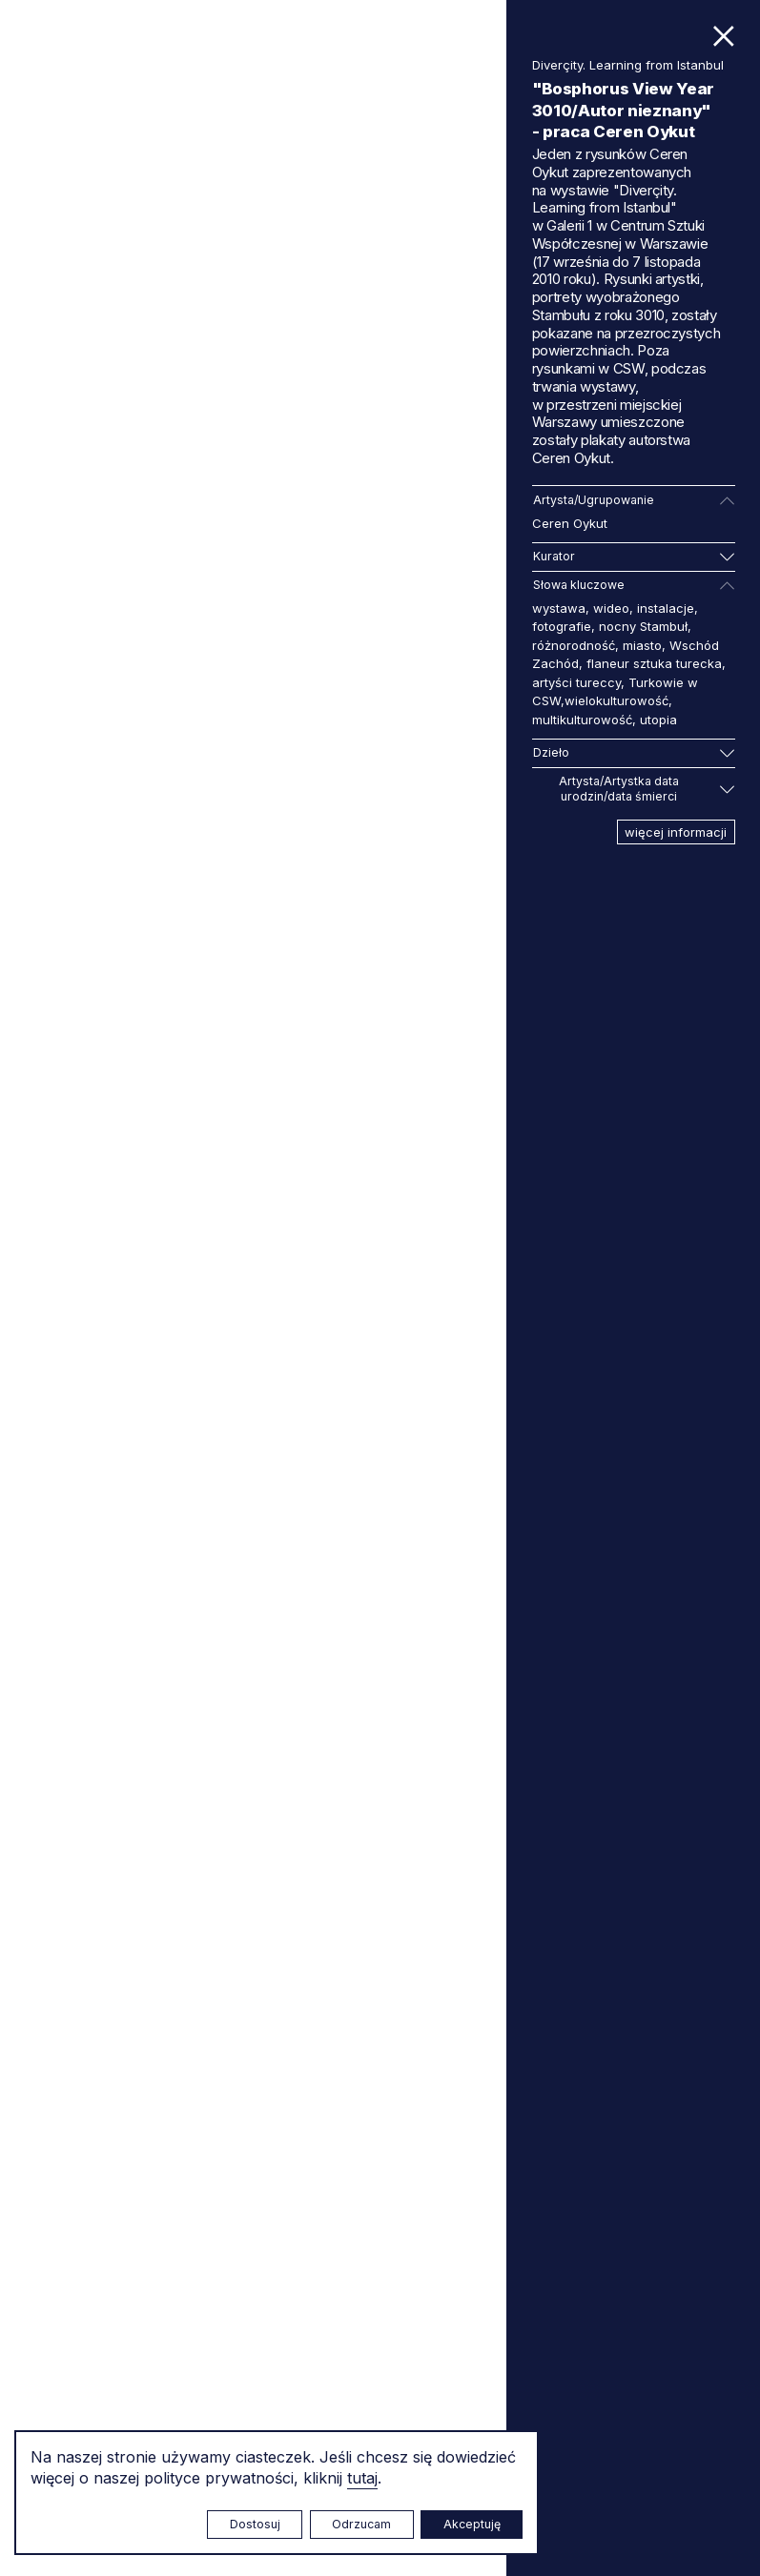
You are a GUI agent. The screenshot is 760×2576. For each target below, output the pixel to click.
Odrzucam (361, 2524)
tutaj (362, 2477)
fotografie (561, 626)
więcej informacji (676, 832)
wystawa (558, 608)
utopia (658, 719)
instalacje (665, 608)
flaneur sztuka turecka (654, 663)
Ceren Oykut (569, 523)
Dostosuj (255, 2524)
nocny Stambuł (643, 626)
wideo (611, 608)
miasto (642, 645)
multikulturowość (582, 719)
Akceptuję (472, 2524)
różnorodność (573, 645)
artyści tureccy (576, 682)
